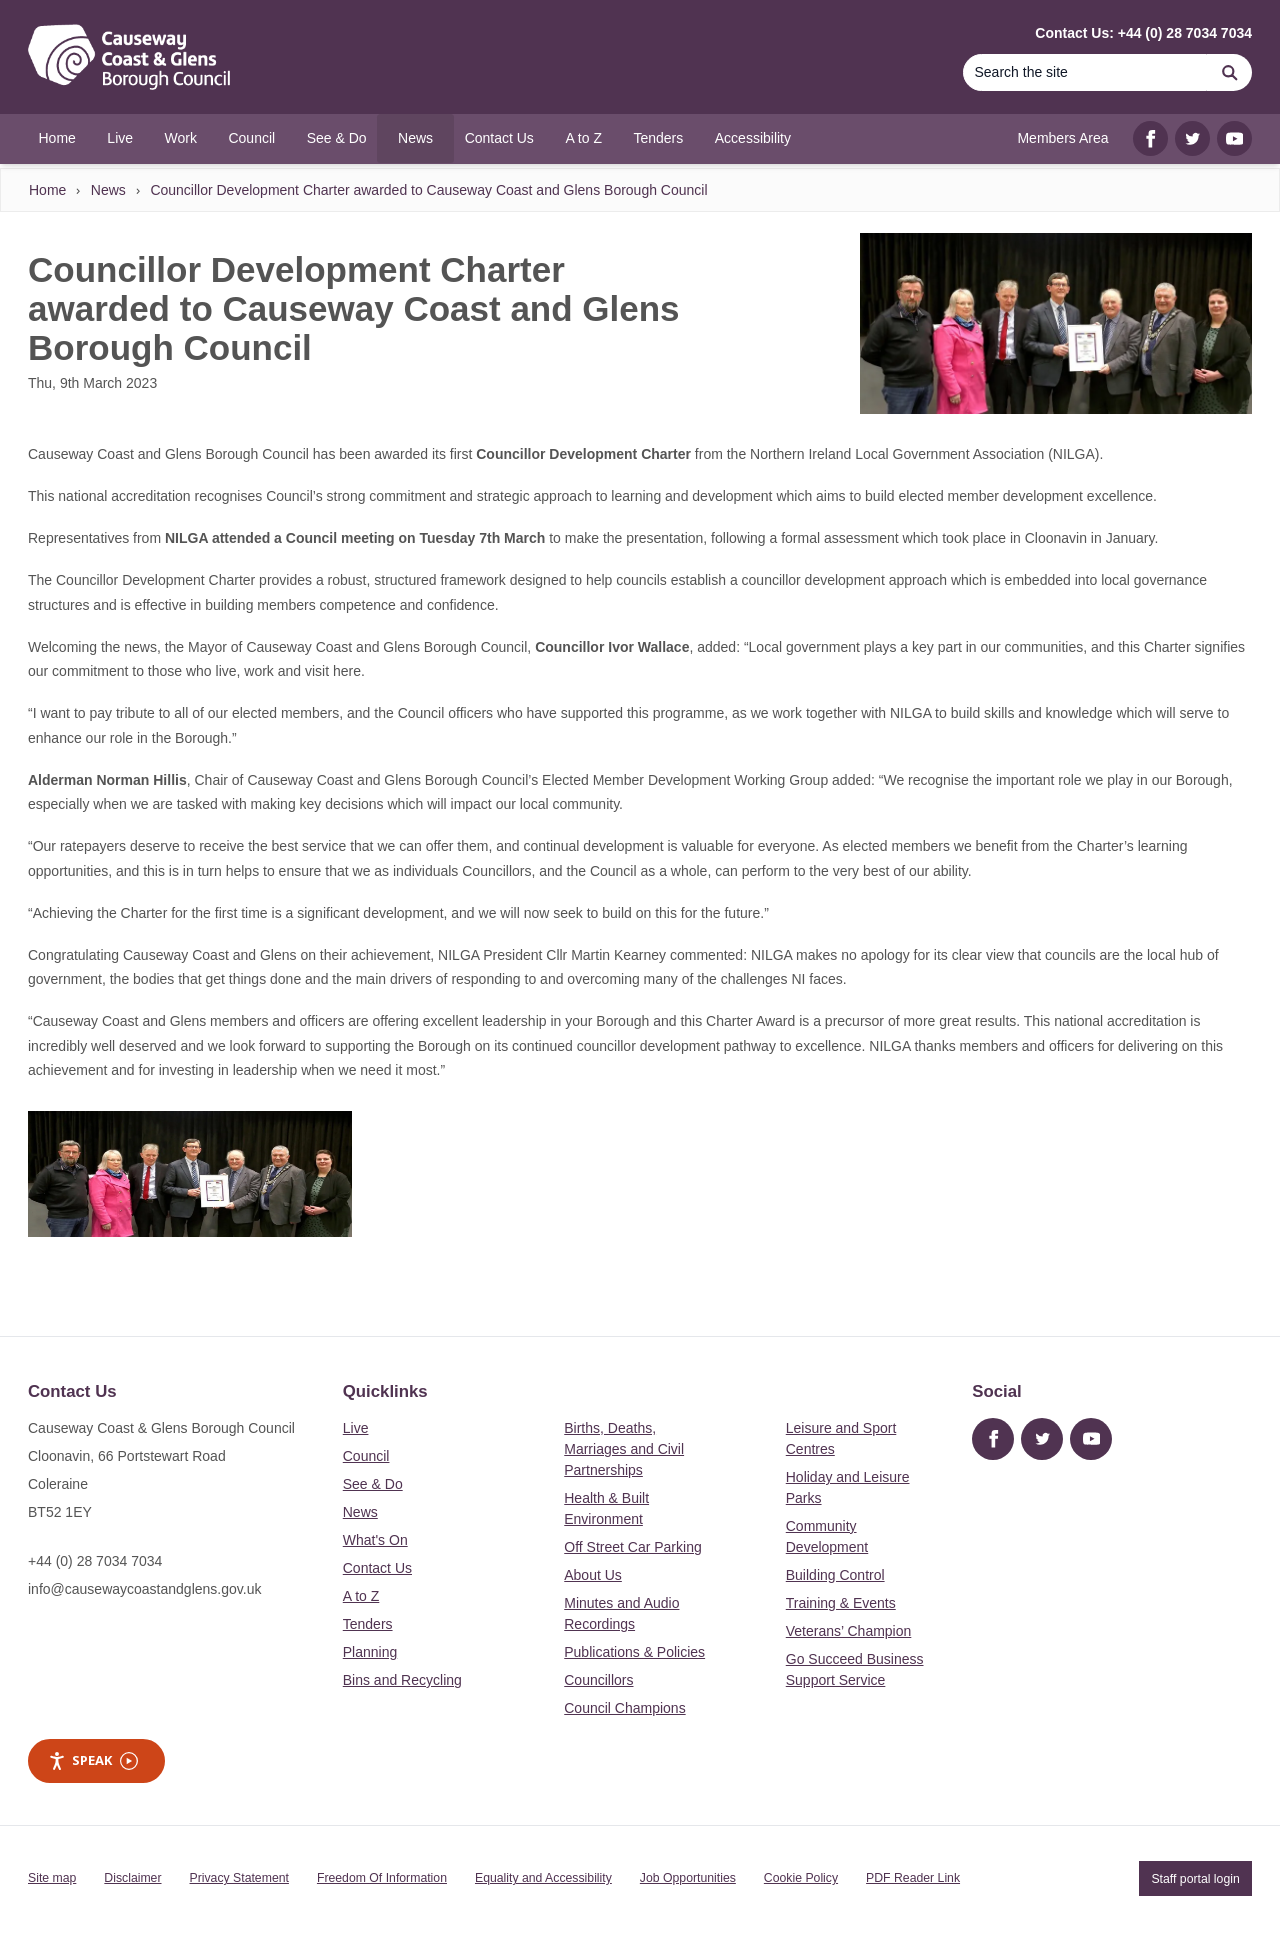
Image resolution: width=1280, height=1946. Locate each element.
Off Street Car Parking (632, 1547)
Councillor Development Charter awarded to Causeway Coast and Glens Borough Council (428, 190)
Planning (370, 1652)
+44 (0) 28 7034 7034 (95, 1561)
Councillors (598, 1680)
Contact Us (377, 1568)
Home (47, 190)
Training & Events (841, 1603)
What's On (375, 1540)
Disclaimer (132, 1878)
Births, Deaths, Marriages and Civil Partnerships (624, 1449)
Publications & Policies (634, 1652)
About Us (593, 1575)
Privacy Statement (239, 1878)
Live (356, 1428)
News (108, 190)
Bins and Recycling (402, 1680)
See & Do (373, 1484)
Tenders (368, 1624)
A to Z (361, 1596)
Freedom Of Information (382, 1878)
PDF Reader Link (913, 1878)
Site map (52, 1878)
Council (366, 1456)
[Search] (1085, 72)
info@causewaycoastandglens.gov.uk (144, 1589)
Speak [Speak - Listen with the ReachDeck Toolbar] (93, 1760)
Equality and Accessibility (543, 1878)
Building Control (835, 1575)
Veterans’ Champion (849, 1631)
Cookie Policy (801, 1878)
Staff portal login (1195, 1878)
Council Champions (624, 1708)
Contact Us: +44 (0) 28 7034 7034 (1143, 33)
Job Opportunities (688, 1878)
